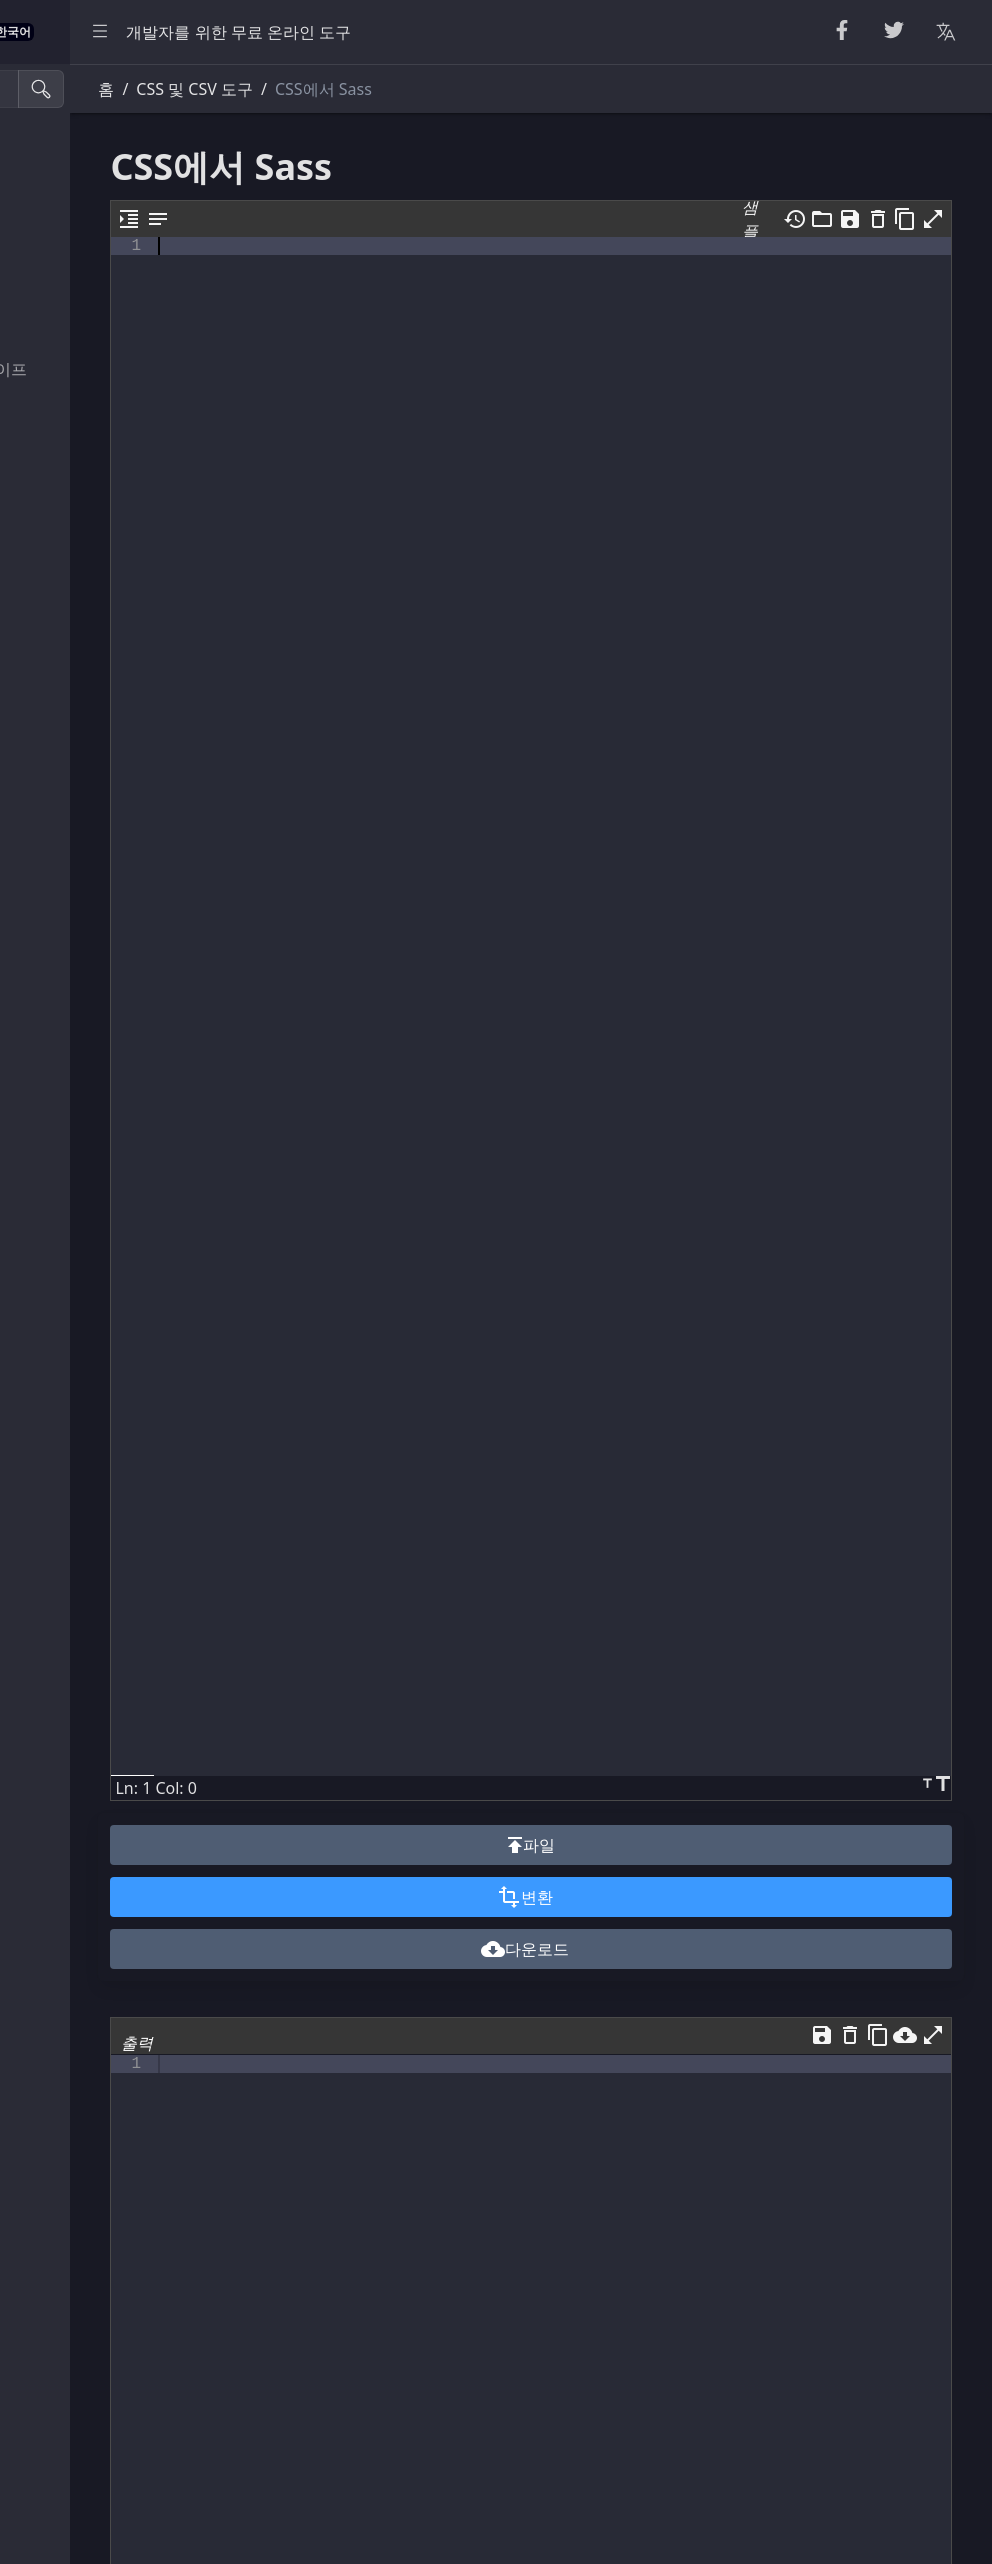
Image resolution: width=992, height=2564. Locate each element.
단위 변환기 (66, 771)
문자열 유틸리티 (82, 191)
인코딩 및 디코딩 (84, 414)
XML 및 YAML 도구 (91, 592)
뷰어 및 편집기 (76, 681)
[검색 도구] (113, 89)
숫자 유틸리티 (74, 280)
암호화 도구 (66, 325)
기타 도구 (58, 904)
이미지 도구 (66, 860)
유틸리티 (56, 726)
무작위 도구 (66, 235)
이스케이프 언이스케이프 (114, 369)
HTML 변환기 (72, 503)
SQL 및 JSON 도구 (88, 637)
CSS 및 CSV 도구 (82, 548)
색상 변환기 (66, 815)
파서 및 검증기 (76, 458)
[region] (136, 1314)
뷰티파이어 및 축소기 (100, 146)
